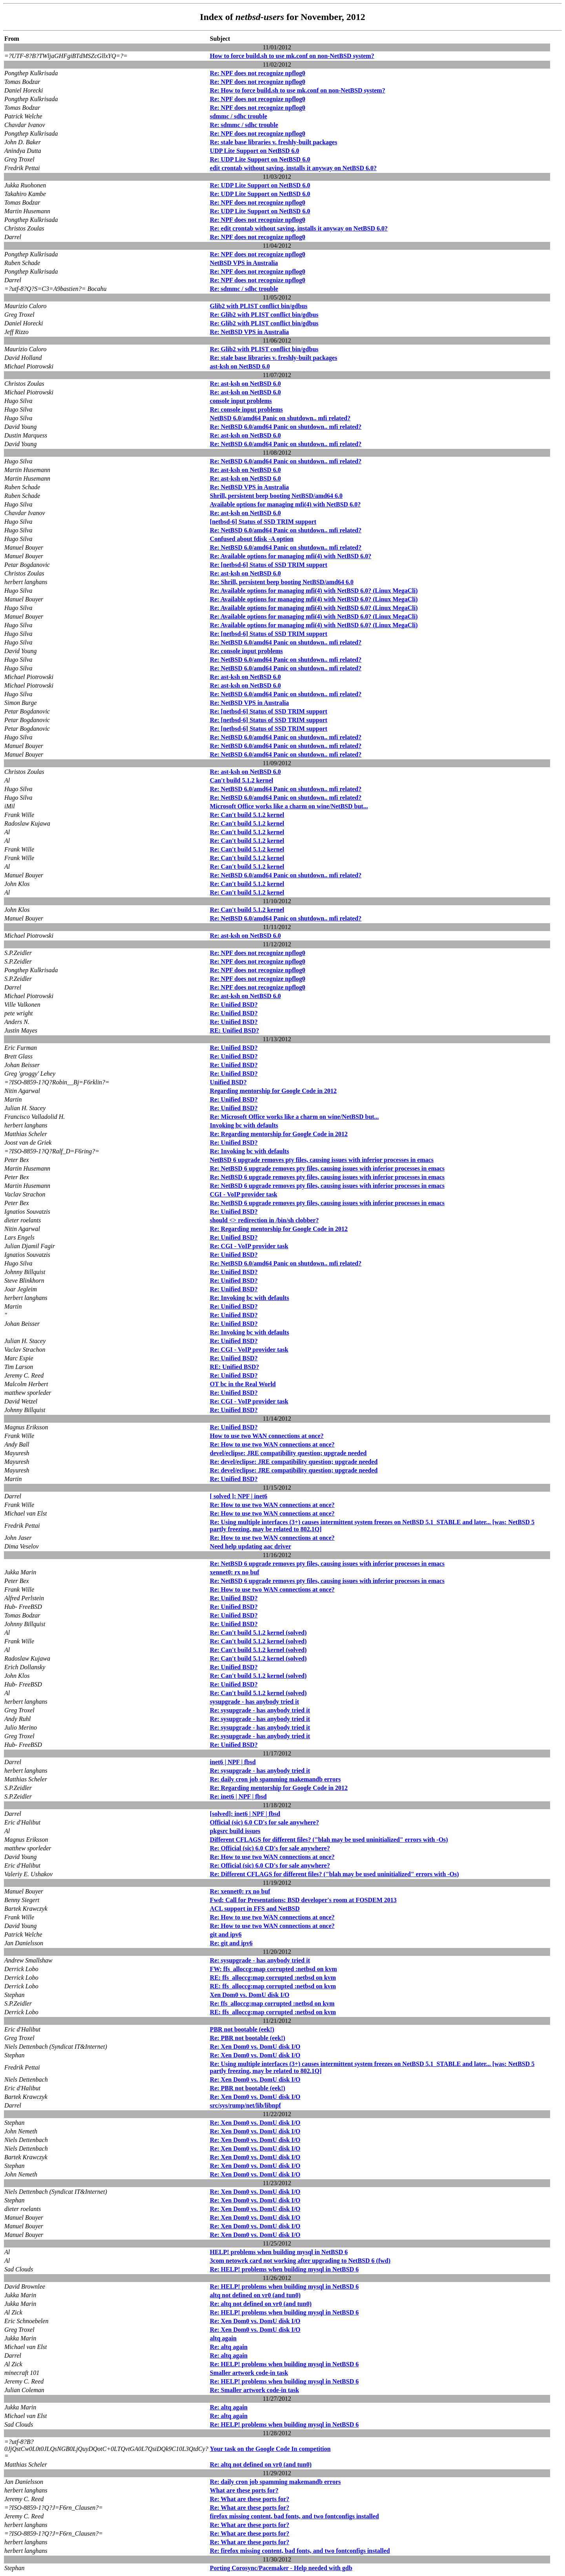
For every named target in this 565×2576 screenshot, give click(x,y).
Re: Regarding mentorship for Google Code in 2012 (279, 1134)
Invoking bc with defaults (244, 1125)
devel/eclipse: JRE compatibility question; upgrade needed (288, 1453)
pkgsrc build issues (235, 1831)
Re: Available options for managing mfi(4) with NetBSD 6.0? (290, 556)
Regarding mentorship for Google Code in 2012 (273, 1090)
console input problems (241, 401)
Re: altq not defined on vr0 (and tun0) (261, 2303)
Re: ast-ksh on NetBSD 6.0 (245, 383)
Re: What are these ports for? (249, 2499)
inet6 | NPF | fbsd (233, 1762)
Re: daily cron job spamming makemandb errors (275, 1779)
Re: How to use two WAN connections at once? (272, 1444)
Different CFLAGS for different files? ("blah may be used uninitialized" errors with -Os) (329, 1839)
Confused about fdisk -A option (251, 539)
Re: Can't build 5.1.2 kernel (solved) (258, 1632)
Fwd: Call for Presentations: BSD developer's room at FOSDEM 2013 (303, 1900)
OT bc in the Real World (243, 1384)
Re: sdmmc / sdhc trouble (244, 125)
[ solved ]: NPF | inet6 (238, 1496)
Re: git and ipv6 (231, 1943)
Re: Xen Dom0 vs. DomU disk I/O (255, 2046)
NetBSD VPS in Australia (244, 263)
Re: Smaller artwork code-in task (254, 2390)
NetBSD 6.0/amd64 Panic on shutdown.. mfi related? (280, 418)
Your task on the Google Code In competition (270, 2448)
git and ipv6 (226, 1934)
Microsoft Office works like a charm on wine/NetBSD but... (289, 806)
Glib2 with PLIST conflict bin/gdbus (259, 306)
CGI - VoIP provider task (243, 1194)
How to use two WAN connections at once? (267, 1435)
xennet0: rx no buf (234, 1572)
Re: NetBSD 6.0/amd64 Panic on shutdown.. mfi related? (285, 426)
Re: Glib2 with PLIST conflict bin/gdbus (264, 314)
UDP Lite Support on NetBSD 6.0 (254, 150)
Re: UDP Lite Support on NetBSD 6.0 (260, 159)
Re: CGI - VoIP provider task (249, 1246)
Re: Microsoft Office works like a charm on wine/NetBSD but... (294, 1116)
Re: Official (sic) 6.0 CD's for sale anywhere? (270, 1848)
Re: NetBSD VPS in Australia (249, 332)
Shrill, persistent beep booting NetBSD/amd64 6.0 (276, 495)
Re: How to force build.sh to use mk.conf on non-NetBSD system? (297, 90)
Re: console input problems (246, 409)
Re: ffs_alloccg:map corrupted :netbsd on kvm (272, 2003)
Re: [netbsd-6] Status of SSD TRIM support (268, 564)
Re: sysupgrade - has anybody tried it (260, 1710)
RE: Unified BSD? (234, 1030)
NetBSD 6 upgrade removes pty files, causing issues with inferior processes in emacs (322, 1159)
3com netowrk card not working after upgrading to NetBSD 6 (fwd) (300, 2260)
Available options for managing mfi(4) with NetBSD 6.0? (285, 504)
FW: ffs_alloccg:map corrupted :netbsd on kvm (273, 1969)
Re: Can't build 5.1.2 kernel (247, 814)
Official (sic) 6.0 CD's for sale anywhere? (264, 1822)
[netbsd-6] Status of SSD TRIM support (263, 521)
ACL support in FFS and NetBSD (255, 1908)
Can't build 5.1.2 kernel (241, 780)
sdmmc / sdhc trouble (238, 116)
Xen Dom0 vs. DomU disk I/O (250, 1994)
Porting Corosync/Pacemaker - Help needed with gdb (281, 2568)
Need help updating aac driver (250, 1546)
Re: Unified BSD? (234, 1004)
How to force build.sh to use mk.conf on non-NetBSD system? (292, 56)
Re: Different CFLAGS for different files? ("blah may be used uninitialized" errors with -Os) (334, 1874)
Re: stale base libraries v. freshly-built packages (273, 142)
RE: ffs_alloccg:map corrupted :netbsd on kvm (273, 1977)
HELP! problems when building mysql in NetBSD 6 (279, 2252)
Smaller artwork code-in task (249, 2372)
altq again (223, 2338)
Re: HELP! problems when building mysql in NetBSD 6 (284, 2269)
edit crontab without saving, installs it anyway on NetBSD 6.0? (293, 168)
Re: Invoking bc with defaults (249, 1151)
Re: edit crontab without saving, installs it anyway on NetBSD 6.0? (299, 228)
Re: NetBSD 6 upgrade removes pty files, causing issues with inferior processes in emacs (327, 1168)
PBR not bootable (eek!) (242, 2029)
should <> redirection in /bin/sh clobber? (264, 1220)
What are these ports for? (244, 2490)
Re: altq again (229, 2347)
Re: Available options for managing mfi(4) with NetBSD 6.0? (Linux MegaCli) (314, 590)
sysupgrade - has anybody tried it (254, 1701)
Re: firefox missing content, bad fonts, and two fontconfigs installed (300, 2550)
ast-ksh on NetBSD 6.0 (240, 366)
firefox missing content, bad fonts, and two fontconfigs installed (294, 2516)
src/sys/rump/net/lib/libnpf (245, 2105)
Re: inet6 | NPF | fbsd (238, 1796)
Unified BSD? (228, 1082)
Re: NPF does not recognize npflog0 (257, 73)
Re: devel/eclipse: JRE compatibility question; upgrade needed (294, 1461)
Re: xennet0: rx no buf (240, 1891)
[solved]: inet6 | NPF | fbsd (245, 1813)
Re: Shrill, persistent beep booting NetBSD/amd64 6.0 (282, 582)
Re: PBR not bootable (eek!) (247, 2038)
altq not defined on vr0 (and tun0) (255, 2295)
